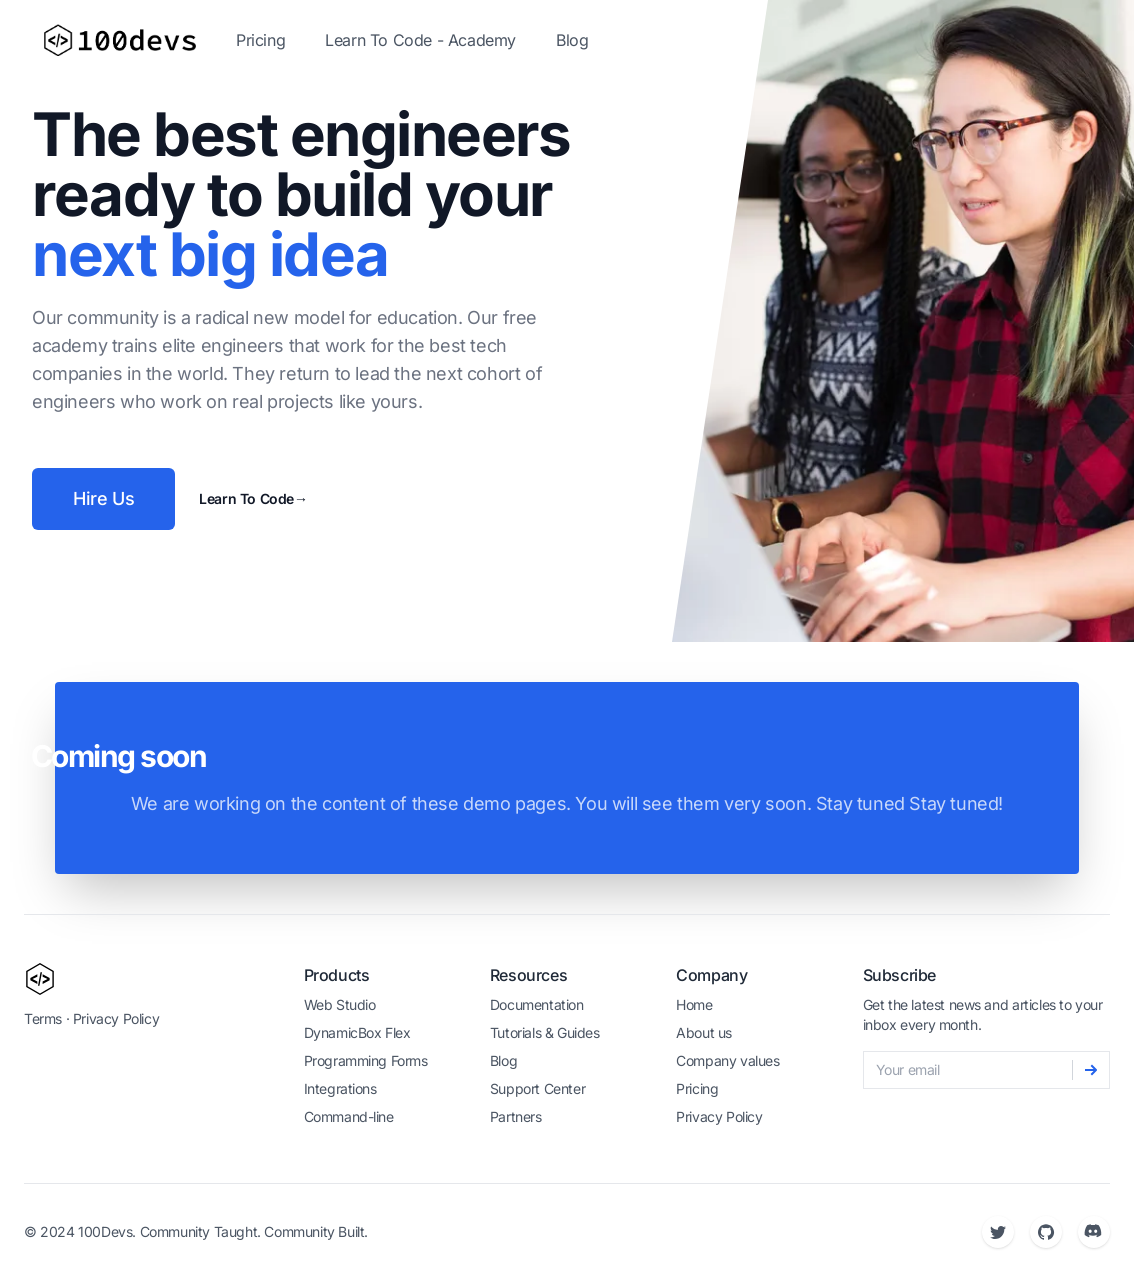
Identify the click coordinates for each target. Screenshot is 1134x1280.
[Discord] (1094, 1232)
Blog (572, 40)
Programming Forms (366, 1060)
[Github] (1046, 1232)
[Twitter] (998, 1232)
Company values (727, 1060)
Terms (43, 1018)
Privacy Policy (116, 1018)
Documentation (537, 1004)
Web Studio (340, 1004)
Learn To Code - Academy (420, 40)
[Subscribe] (1091, 1070)
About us (704, 1032)
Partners (516, 1116)
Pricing (260, 40)
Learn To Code (253, 498)
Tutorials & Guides (545, 1032)
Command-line (349, 1116)
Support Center (537, 1088)
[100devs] (40, 979)
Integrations (340, 1088)
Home (694, 1004)
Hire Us (103, 498)
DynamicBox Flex (357, 1032)
